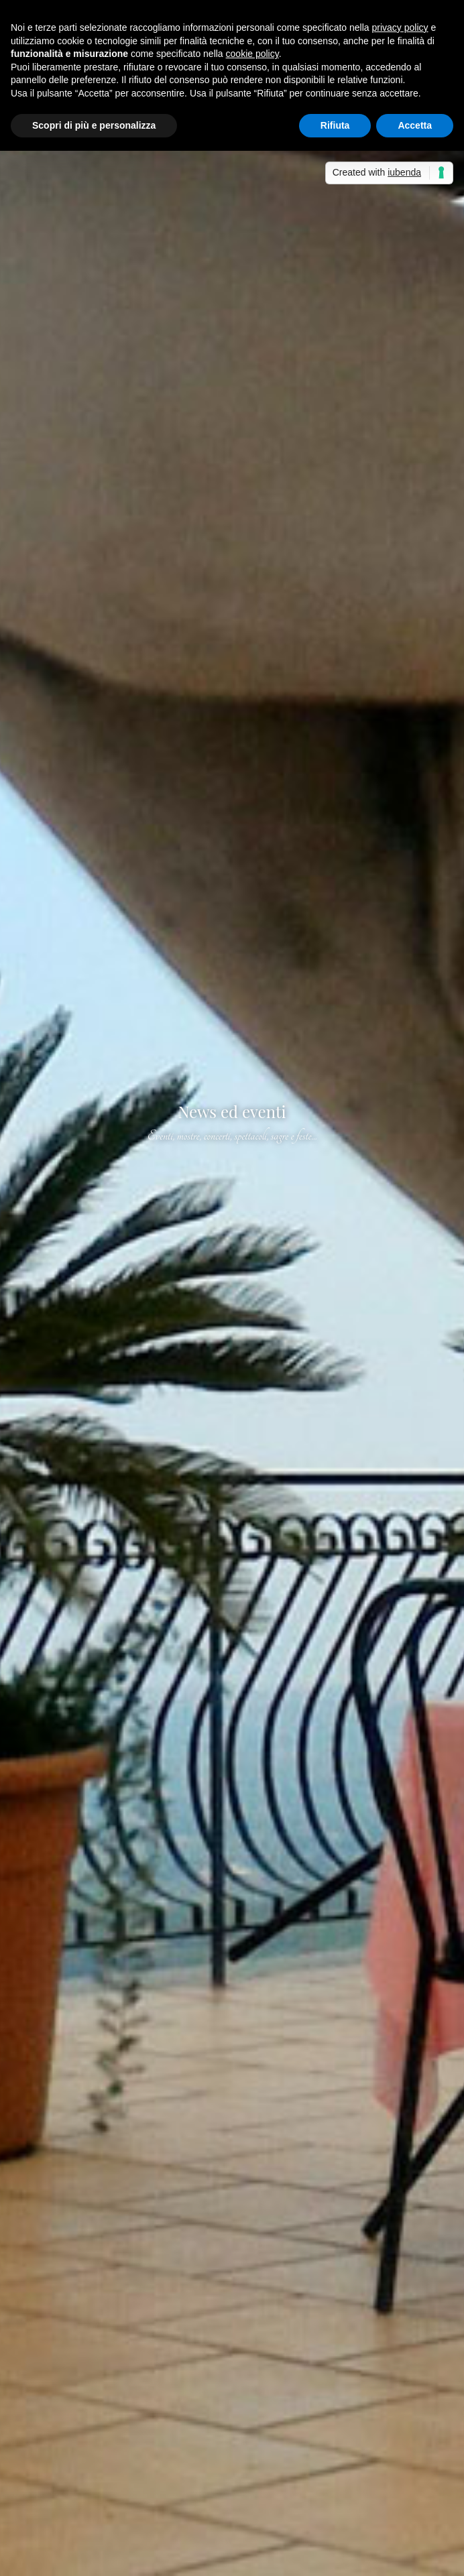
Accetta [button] (415, 125)
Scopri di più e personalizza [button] (94, 125)
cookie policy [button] (252, 53)
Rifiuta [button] (335, 125)
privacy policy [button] (400, 27)
